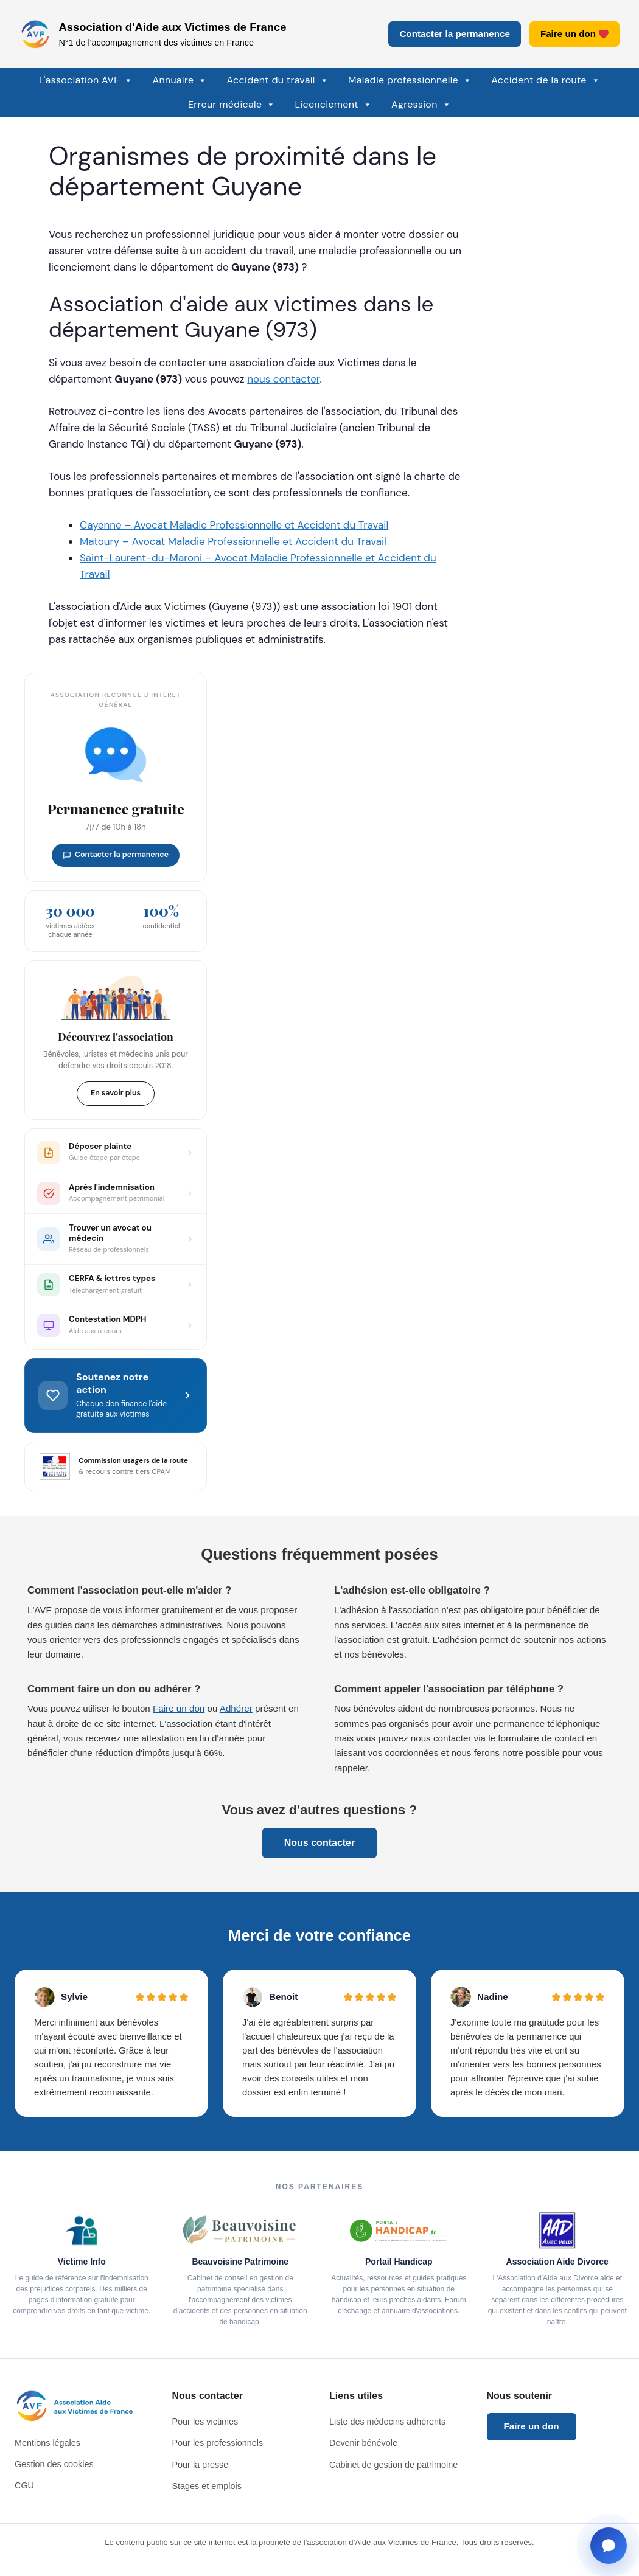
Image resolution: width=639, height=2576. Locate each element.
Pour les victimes (205, 2421)
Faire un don (574, 34)
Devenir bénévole (363, 2443)
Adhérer (236, 1708)
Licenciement (333, 104)
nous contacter (283, 379)
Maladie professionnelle (410, 80)
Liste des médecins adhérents (387, 2421)
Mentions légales (47, 2443)
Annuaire (179, 80)
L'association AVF (86, 80)
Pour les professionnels (218, 2443)
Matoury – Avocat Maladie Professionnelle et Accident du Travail (233, 541)
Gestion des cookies (54, 2464)
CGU (24, 2485)
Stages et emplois (207, 2486)
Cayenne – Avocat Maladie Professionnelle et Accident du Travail (234, 525)
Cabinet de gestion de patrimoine (393, 2465)
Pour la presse (200, 2465)
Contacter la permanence (454, 34)
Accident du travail (278, 80)
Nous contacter (319, 1843)
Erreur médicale (232, 104)
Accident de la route (545, 80)
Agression (421, 104)
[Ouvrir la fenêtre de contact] (608, 2545)
